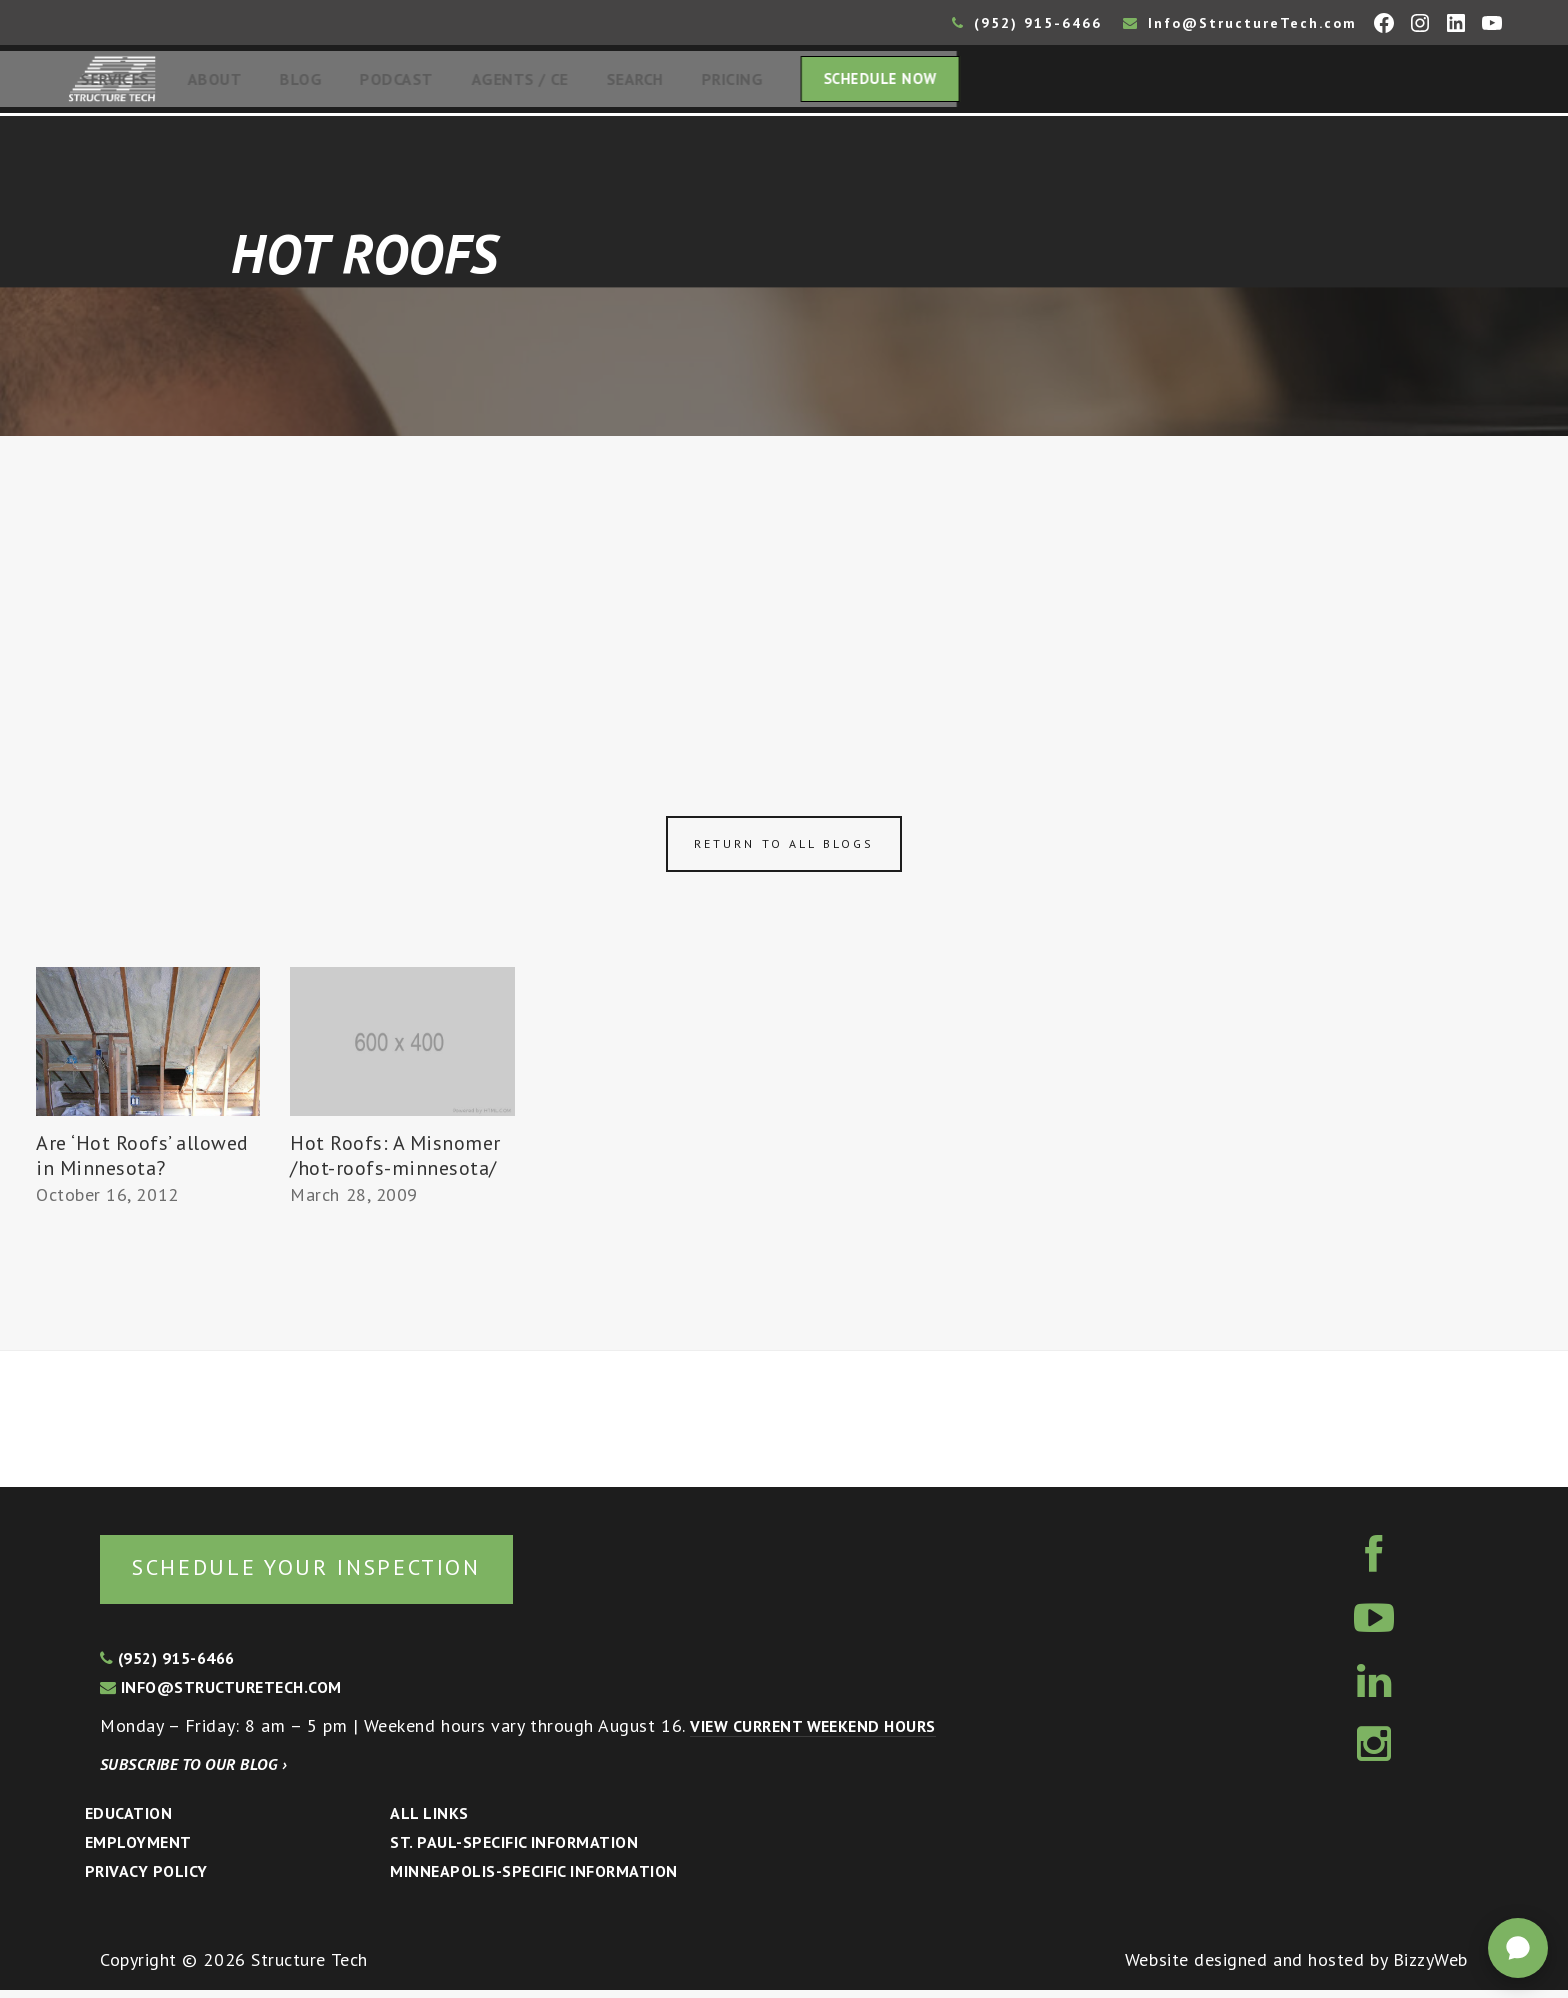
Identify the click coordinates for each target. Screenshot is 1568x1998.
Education (128, 1821)
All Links (429, 1821)
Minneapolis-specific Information (533, 1879)
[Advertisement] (784, 592)
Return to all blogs (784, 849)
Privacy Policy (146, 1879)
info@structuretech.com (221, 1695)
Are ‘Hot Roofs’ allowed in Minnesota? (142, 1161)
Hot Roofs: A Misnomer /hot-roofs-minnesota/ (395, 1161)
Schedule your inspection (335, 1573)
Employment (138, 1850)
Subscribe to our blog (193, 1772)
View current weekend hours (812, 1734)
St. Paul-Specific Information (514, 1850)
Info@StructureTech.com (1240, 23)
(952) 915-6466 (1027, 23)
